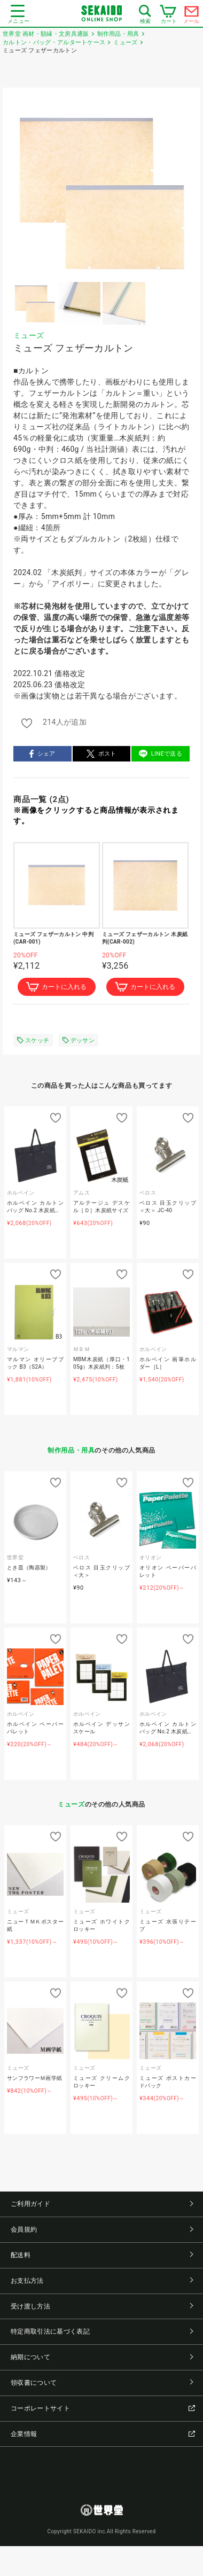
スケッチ (33, 1040)
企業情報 (103, 2434)
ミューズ (28, 335)
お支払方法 (102, 2280)
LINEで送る (160, 754)
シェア (42, 754)
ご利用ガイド (102, 2204)
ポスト (101, 754)
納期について (102, 2357)
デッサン (79, 1040)
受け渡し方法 (102, 2306)
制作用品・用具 (71, 1450)
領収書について (102, 2382)
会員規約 (102, 2229)
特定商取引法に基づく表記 (102, 2331)
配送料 (102, 2255)
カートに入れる (56, 987)
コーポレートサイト (103, 2408)
